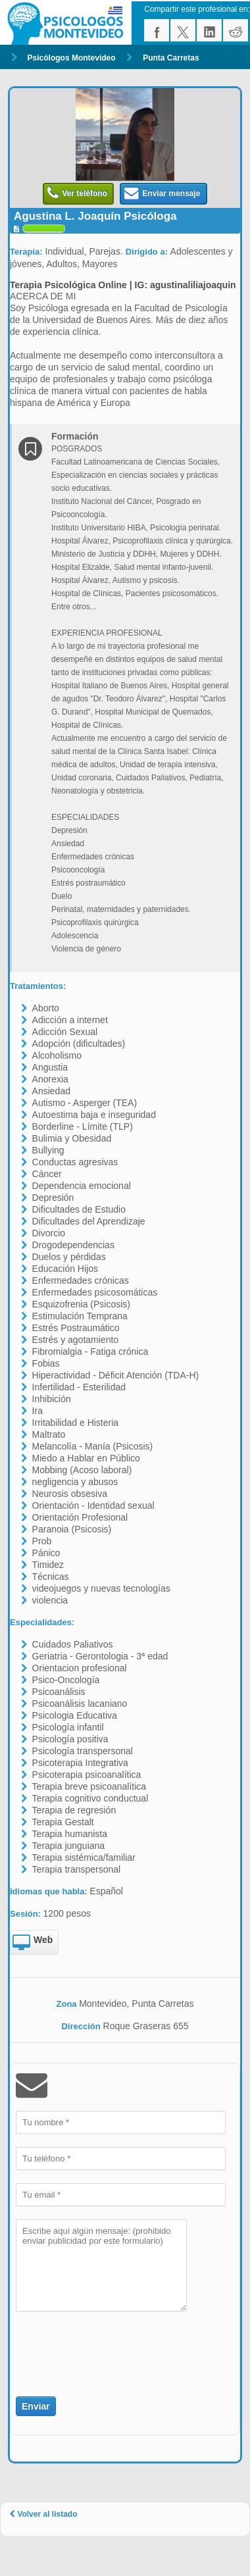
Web (32, 1943)
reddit (235, 30)
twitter (182, 30)
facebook (156, 30)
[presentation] (93, 2346)
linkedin (209, 30)
